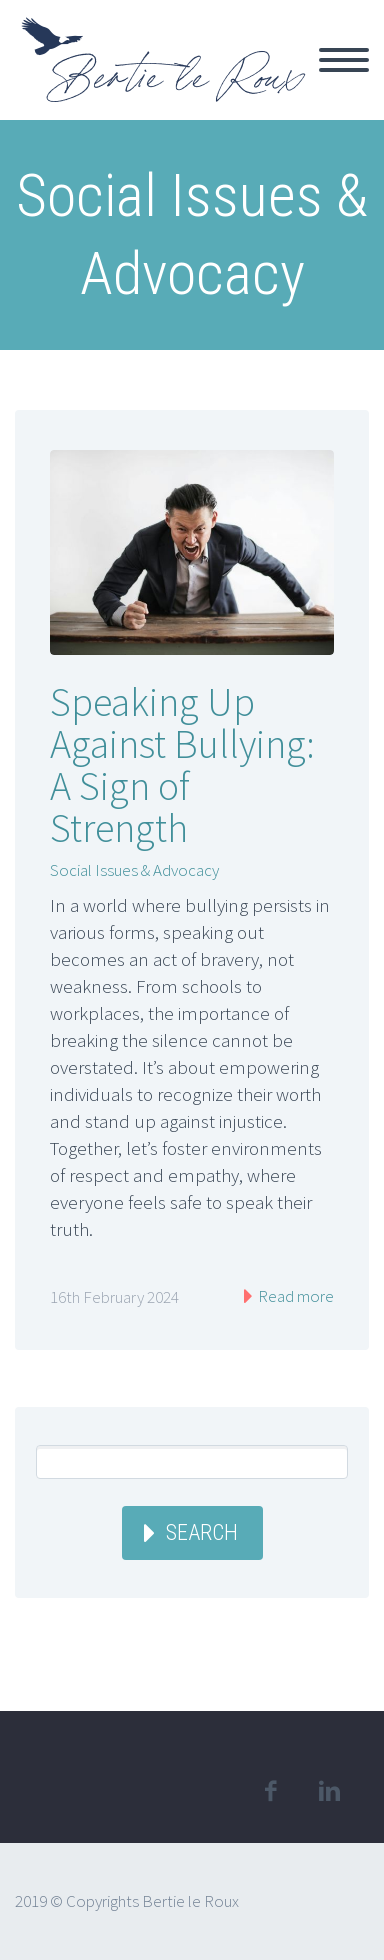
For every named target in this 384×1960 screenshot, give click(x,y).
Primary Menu (344, 60)
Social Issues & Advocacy (134, 870)
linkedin (329, 1791)
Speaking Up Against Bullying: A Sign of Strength (182, 765)
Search (202, 1532)
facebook (270, 1791)
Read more (294, 1296)
